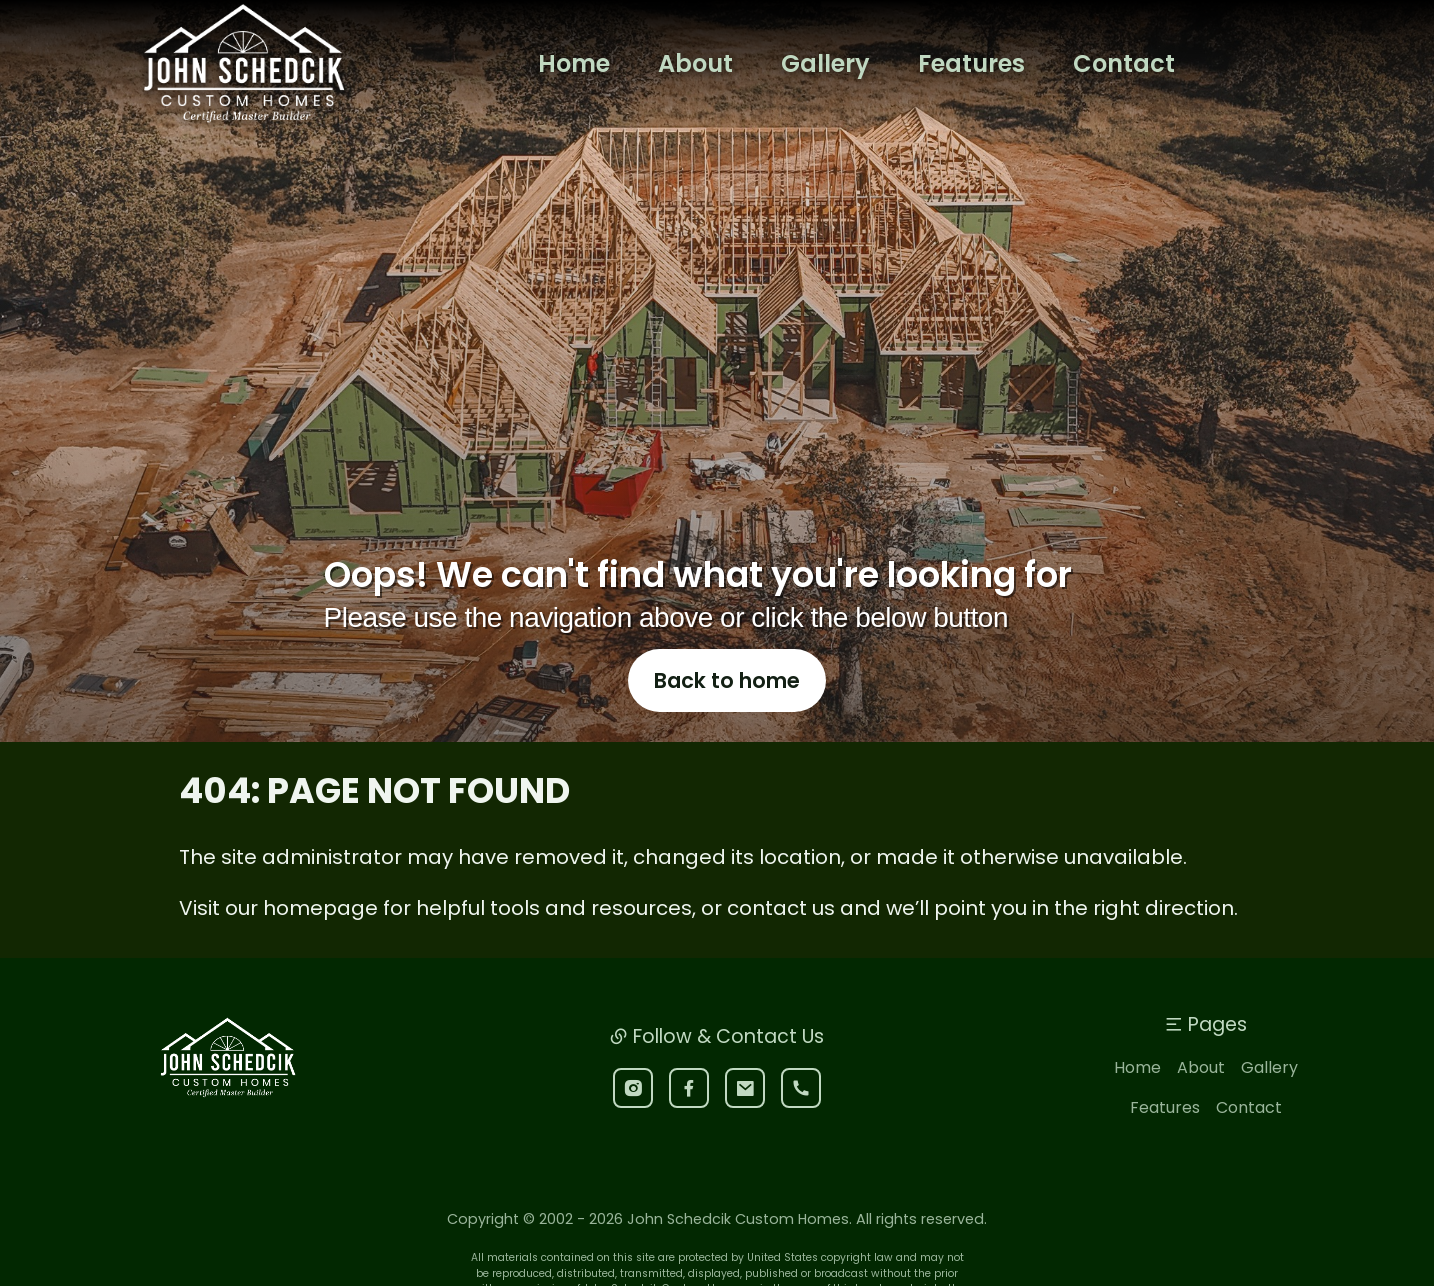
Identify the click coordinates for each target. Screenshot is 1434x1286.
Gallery (1269, 1099)
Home (1137, 1099)
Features (1165, 1139)
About (1201, 1099)
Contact (1249, 1139)
